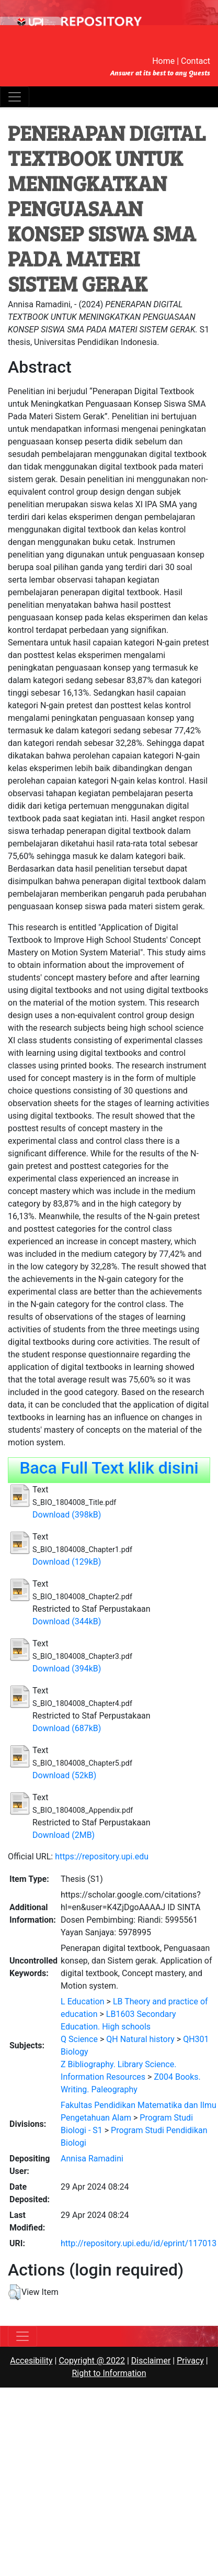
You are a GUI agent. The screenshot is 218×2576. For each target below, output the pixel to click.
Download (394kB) (66, 1669)
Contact (195, 61)
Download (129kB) (66, 1562)
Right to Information (109, 2373)
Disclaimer (150, 2361)
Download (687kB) (66, 1728)
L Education (83, 2001)
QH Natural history (140, 2039)
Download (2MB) (63, 1835)
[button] (14, 2292)
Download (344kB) (66, 1621)
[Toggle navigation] (14, 96)
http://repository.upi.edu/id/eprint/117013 (138, 2243)
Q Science (79, 2039)
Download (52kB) (64, 1775)
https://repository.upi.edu (101, 1856)
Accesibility (31, 2361)
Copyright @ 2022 (92, 2361)
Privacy (190, 2361)
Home (163, 61)
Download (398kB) (66, 1515)
